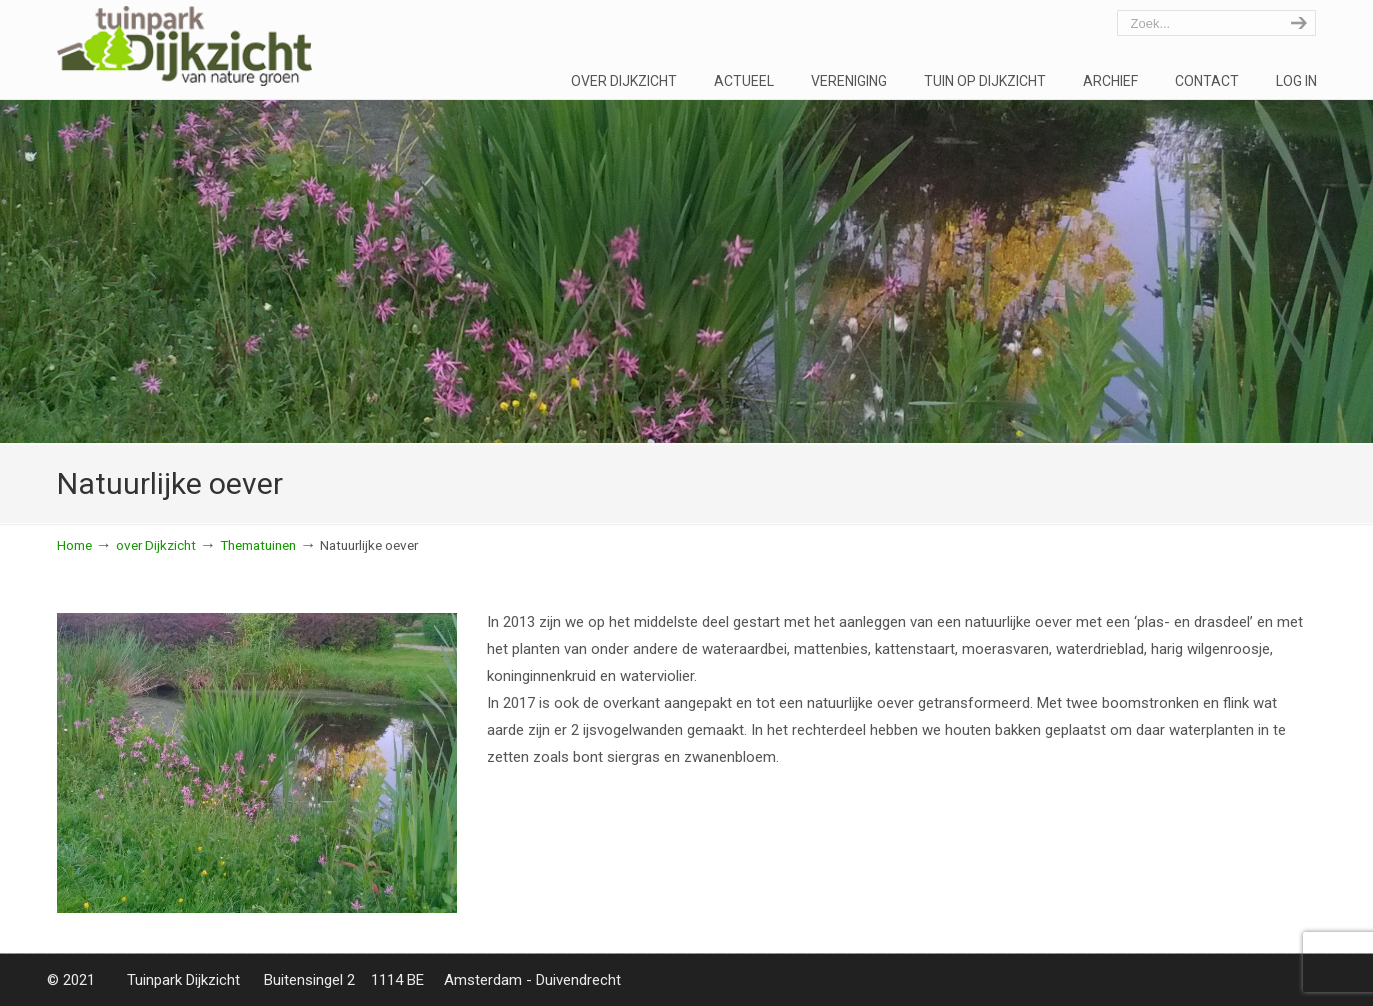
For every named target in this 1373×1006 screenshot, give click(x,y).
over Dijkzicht (156, 545)
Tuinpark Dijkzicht (184, 46)
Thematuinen (258, 545)
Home (74, 545)
